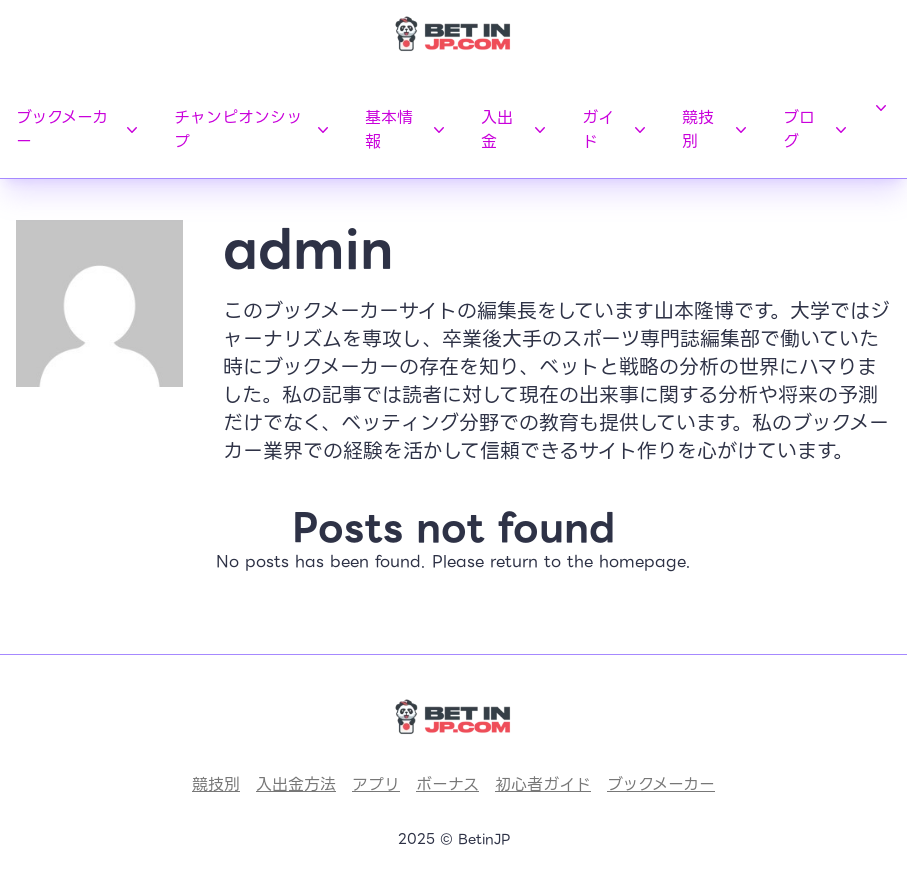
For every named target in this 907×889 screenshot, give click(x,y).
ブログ (817, 129)
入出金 (515, 129)
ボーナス (447, 784)
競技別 (716, 129)
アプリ (376, 784)
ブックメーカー (79, 129)
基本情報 (407, 129)
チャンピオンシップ (254, 129)
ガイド (616, 129)
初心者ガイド (543, 784)
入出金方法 (296, 784)
